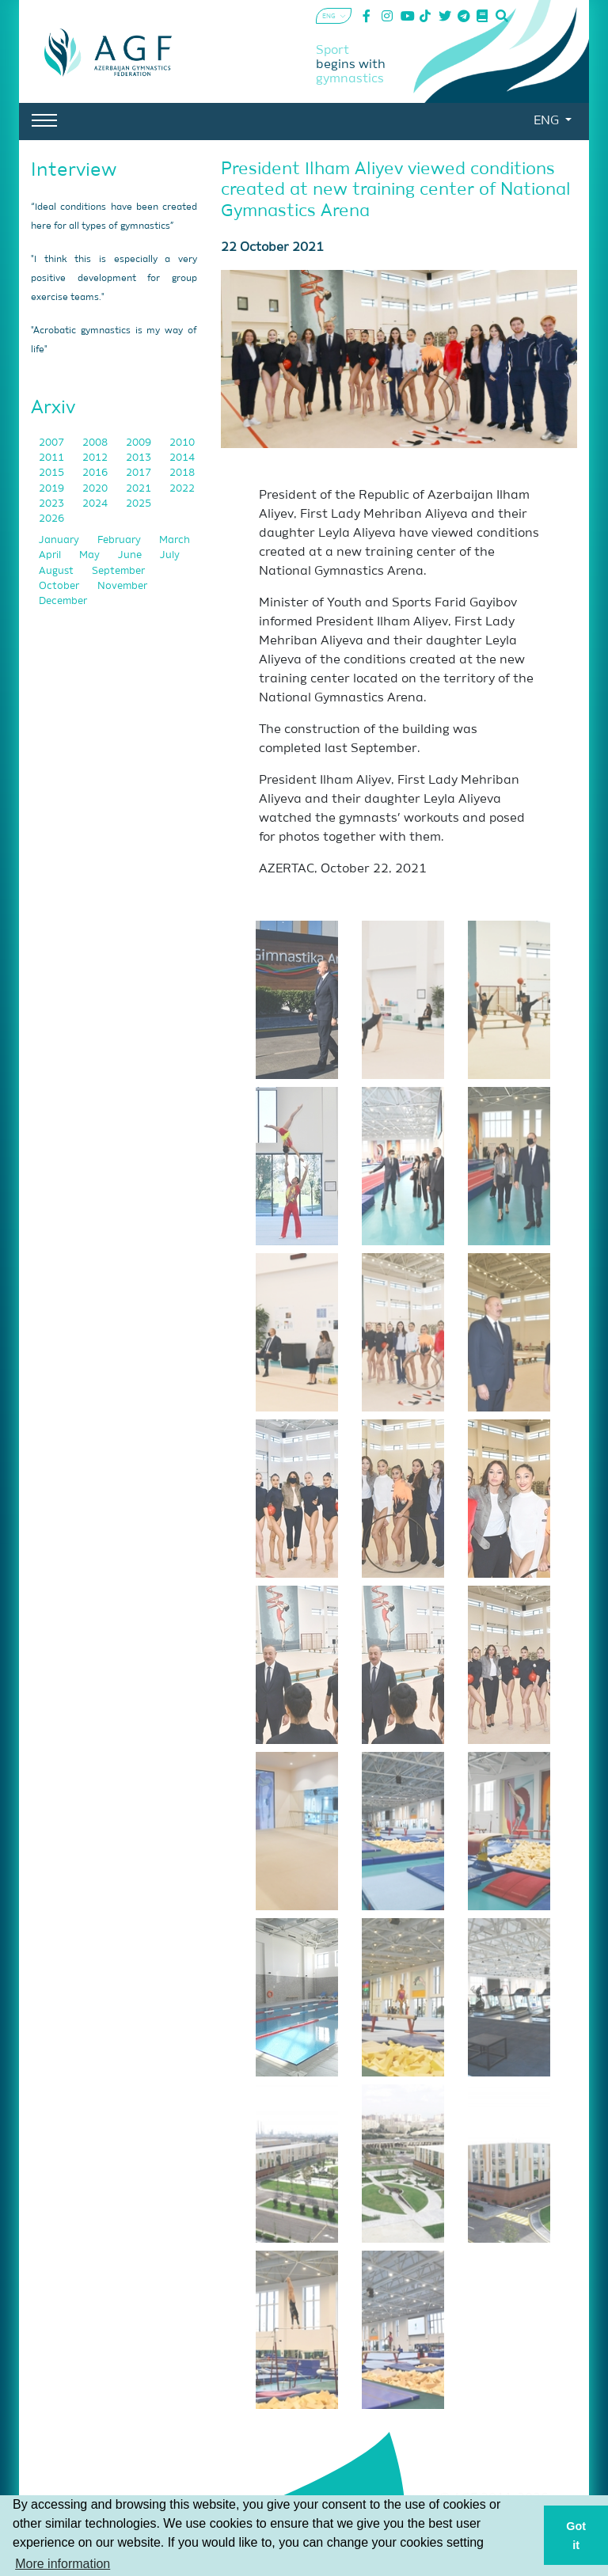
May (90, 555)
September (118, 571)
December (63, 601)
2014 (182, 458)
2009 (140, 443)
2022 (182, 489)
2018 (182, 473)
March (174, 540)
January (60, 540)
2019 (52, 489)
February (120, 540)
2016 (96, 473)
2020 (96, 489)
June (131, 555)
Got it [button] (576, 2535)
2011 (52, 458)
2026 (51, 519)
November (122, 586)
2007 (52, 443)
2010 (182, 443)
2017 (140, 473)
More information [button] (62, 2563)
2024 (96, 504)
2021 (140, 489)
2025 (138, 504)
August (57, 571)
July (170, 555)
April (51, 555)
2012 (96, 458)
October (60, 586)
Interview (73, 170)
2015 (52, 473)
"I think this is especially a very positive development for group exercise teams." (114, 278)
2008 (96, 443)
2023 (52, 504)
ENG (548, 121)
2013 (140, 458)
